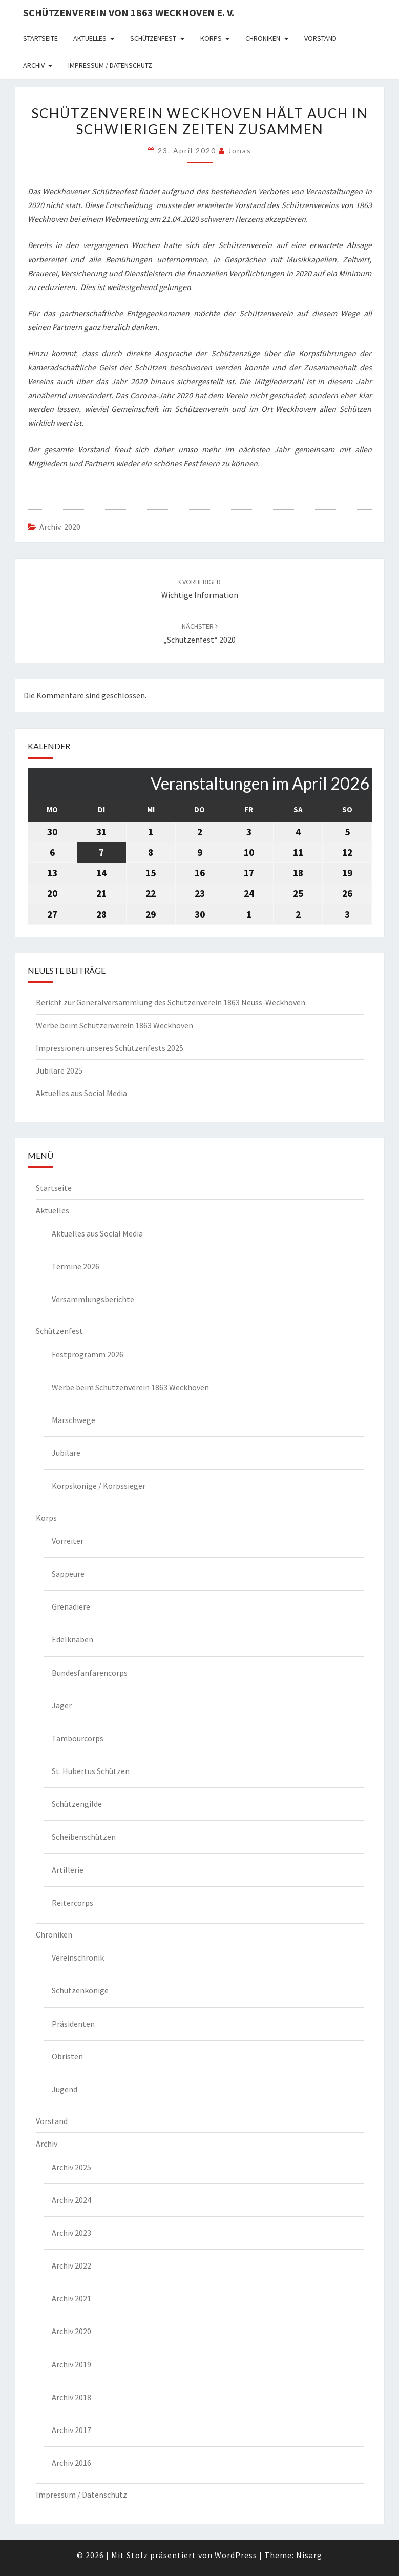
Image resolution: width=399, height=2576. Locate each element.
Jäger (62, 1705)
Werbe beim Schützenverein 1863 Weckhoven (114, 1025)
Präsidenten (73, 2023)
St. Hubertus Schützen (91, 1771)
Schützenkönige (80, 1990)
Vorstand (320, 38)
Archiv (34, 65)
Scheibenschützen (84, 1836)
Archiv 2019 (71, 2364)
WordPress (236, 2555)
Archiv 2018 (71, 2397)
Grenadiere (71, 1606)
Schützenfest (153, 38)
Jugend (64, 2089)
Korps (211, 38)
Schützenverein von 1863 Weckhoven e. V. (128, 12)
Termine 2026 (75, 1266)
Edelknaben (72, 1639)
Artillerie (67, 1870)
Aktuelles (90, 38)
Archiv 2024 (71, 2200)
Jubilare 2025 (59, 1070)
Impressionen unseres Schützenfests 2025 (109, 1048)
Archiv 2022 (71, 2265)
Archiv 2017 (71, 2430)
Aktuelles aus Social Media (81, 1093)
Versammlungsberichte (93, 1299)
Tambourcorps (77, 1738)
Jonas (239, 150)
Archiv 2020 (59, 527)
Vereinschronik (78, 1957)
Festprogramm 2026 (87, 1354)
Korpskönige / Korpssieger (98, 1485)
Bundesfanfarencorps (90, 1672)
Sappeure (68, 1574)
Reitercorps (72, 1903)
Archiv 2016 (71, 2463)
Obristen (67, 2056)
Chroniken (262, 38)
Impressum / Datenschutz (110, 65)
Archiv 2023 (71, 2233)
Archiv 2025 (71, 2167)
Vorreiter (67, 1541)
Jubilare (66, 1453)
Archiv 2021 (71, 2298)
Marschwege (73, 1420)
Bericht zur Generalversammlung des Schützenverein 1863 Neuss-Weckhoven (170, 1002)
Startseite (40, 38)
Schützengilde (77, 1804)
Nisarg (309, 2555)
